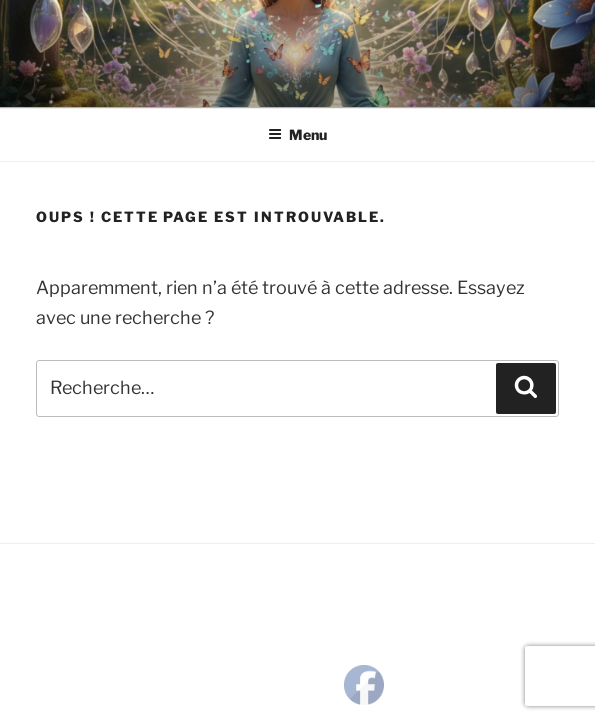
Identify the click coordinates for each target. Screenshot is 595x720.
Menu (297, 134)
